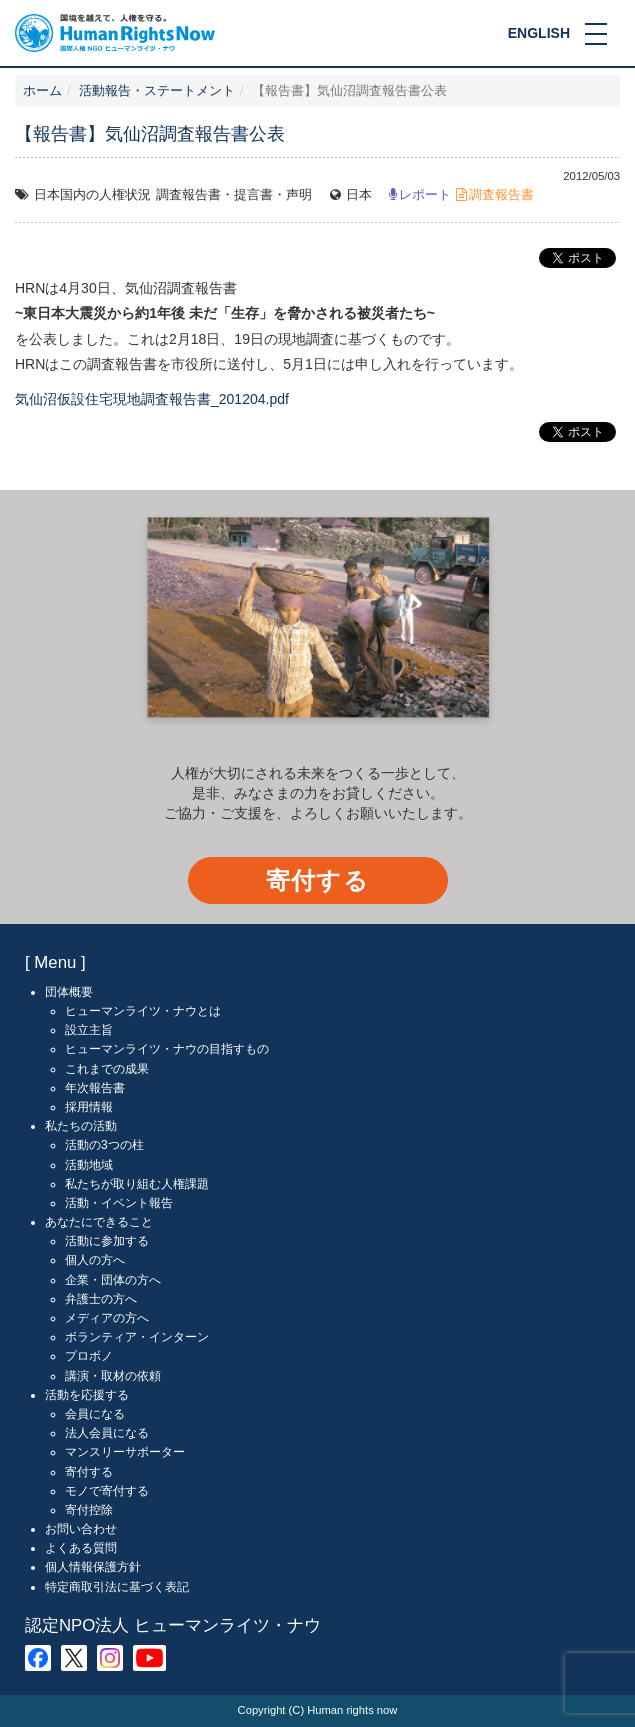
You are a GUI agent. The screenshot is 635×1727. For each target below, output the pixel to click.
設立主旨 (89, 1030)
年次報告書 (95, 1088)
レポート (425, 195)
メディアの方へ (107, 1318)
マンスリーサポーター (125, 1452)
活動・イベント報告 (119, 1203)
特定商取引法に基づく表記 (117, 1587)
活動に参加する (107, 1241)
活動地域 (89, 1165)
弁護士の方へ (101, 1299)
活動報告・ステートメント (157, 91)
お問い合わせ (81, 1529)
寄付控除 (89, 1510)
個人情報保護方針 (93, 1567)
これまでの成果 (107, 1069)
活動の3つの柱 (104, 1145)
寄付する (317, 880)
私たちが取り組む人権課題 (137, 1184)
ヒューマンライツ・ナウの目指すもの (167, 1049)
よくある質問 (81, 1548)
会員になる (95, 1414)
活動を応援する (87, 1395)
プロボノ (89, 1356)
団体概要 (69, 992)
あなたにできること (99, 1222)
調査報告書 (501, 195)
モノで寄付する (107, 1491)
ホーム (42, 91)
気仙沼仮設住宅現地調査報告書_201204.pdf (152, 399)
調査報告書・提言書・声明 (234, 195)
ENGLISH (539, 33)
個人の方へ (95, 1260)
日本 (359, 195)
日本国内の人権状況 (92, 195)
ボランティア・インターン (137, 1337)
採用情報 (89, 1107)
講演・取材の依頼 (113, 1376)
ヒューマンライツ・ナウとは (143, 1011)
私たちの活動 (81, 1126)
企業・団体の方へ (113, 1280)
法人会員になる (107, 1433)
